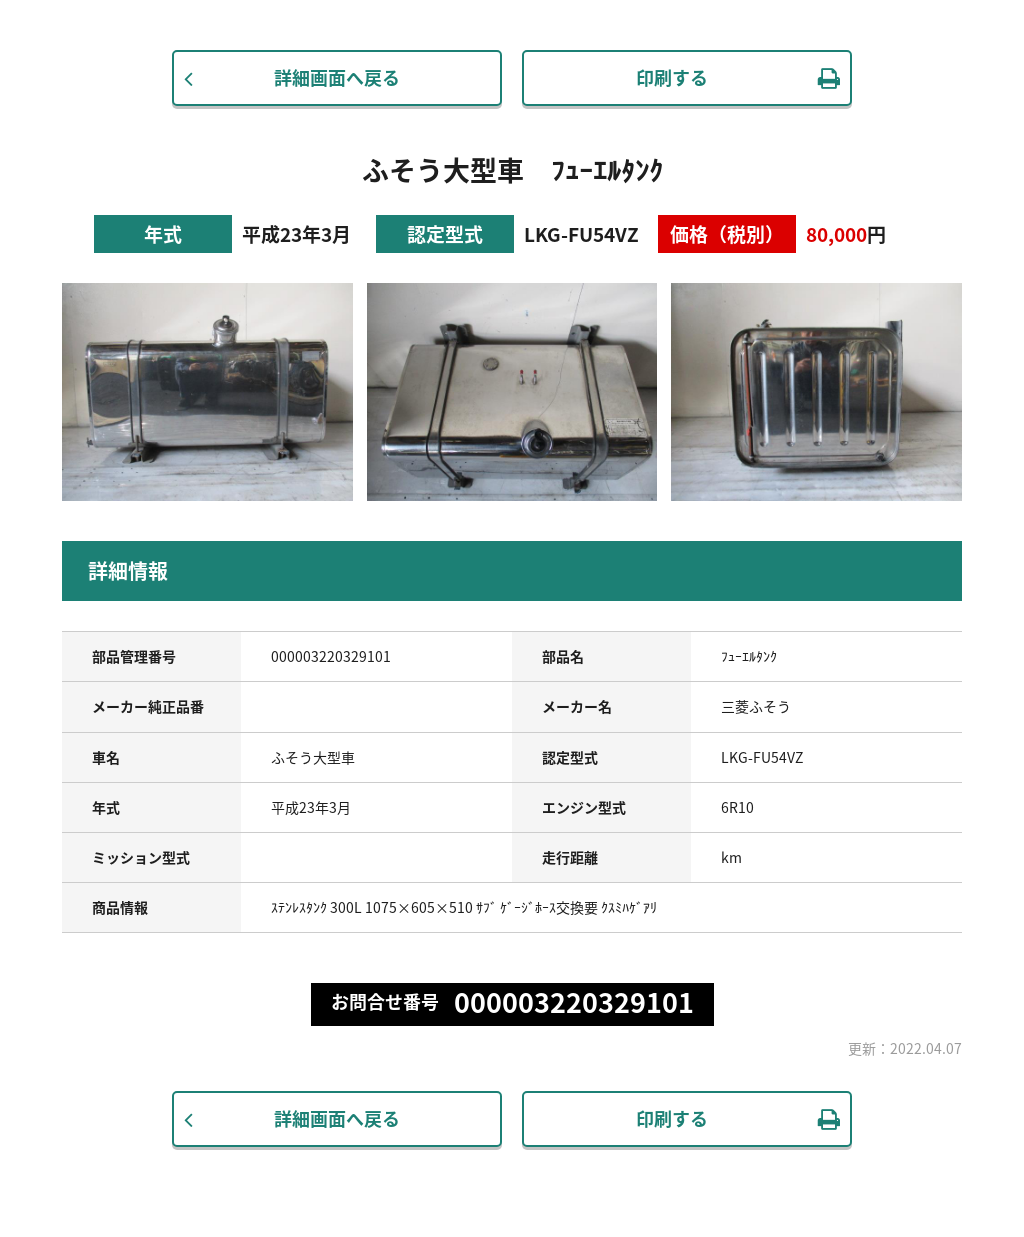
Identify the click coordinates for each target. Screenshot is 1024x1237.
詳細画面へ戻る (337, 77)
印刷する (672, 77)
